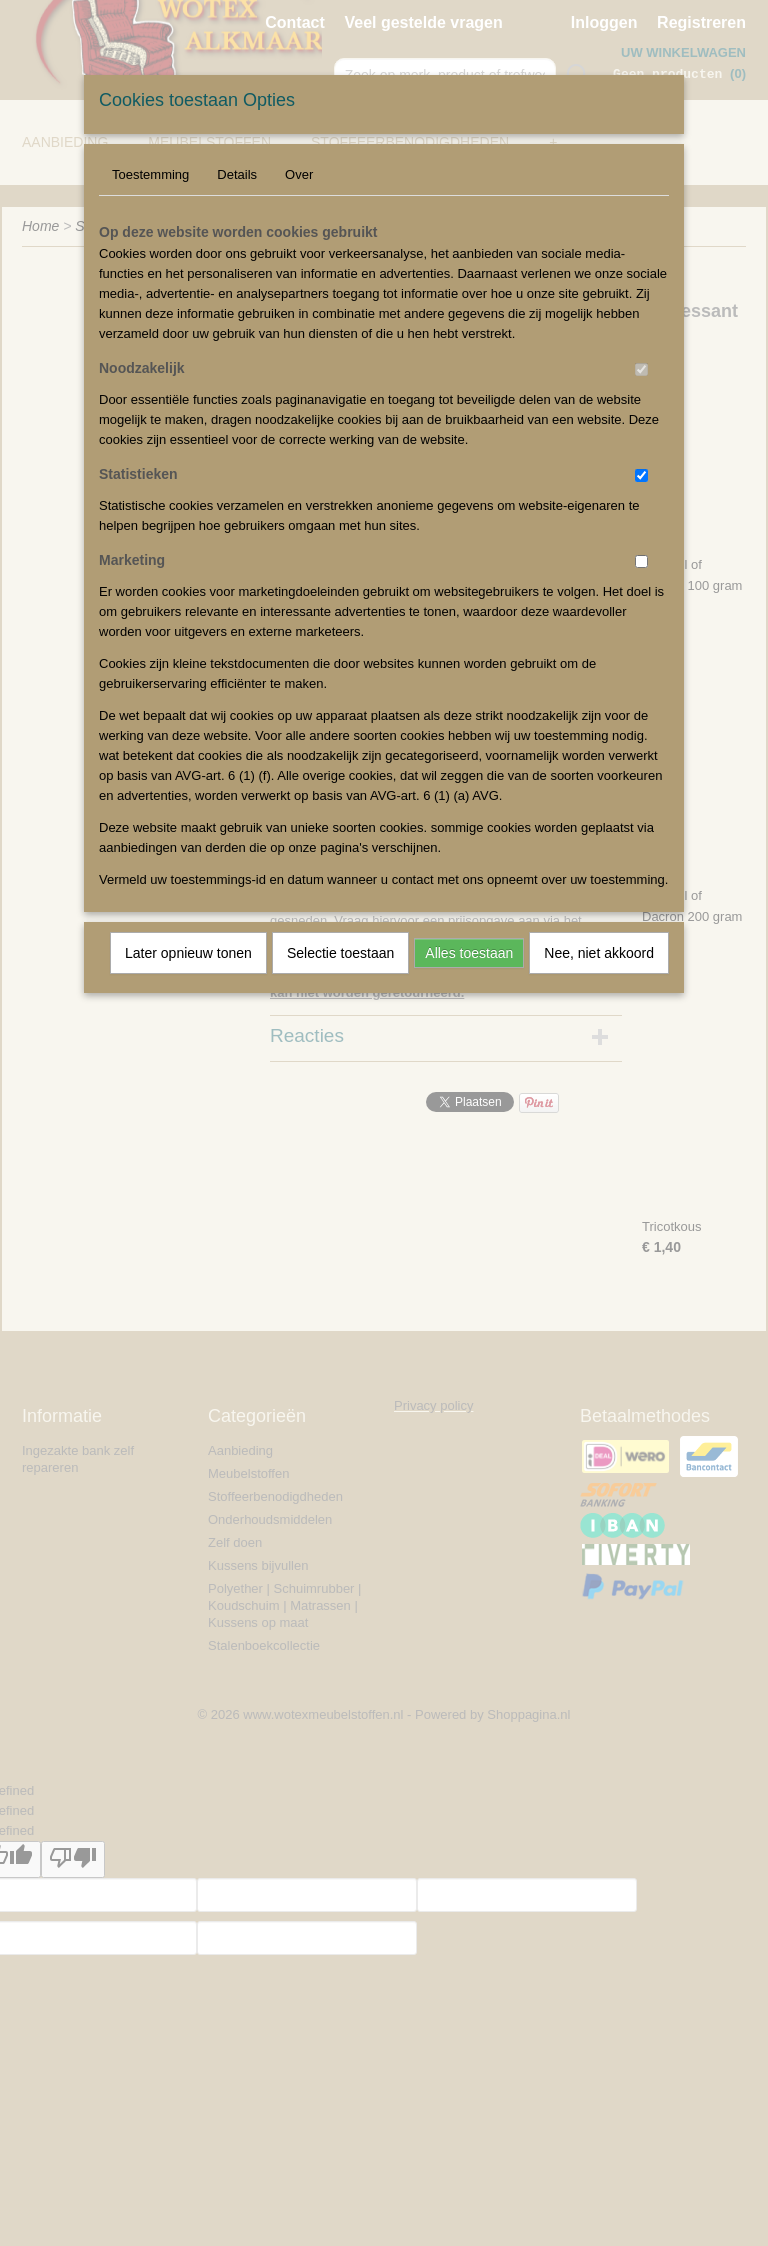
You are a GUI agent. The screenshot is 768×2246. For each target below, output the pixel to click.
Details (237, 174)
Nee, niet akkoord (599, 953)
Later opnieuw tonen (188, 953)
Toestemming (150, 174)
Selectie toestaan (340, 953)
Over (299, 174)
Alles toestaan (469, 953)
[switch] (641, 369)
